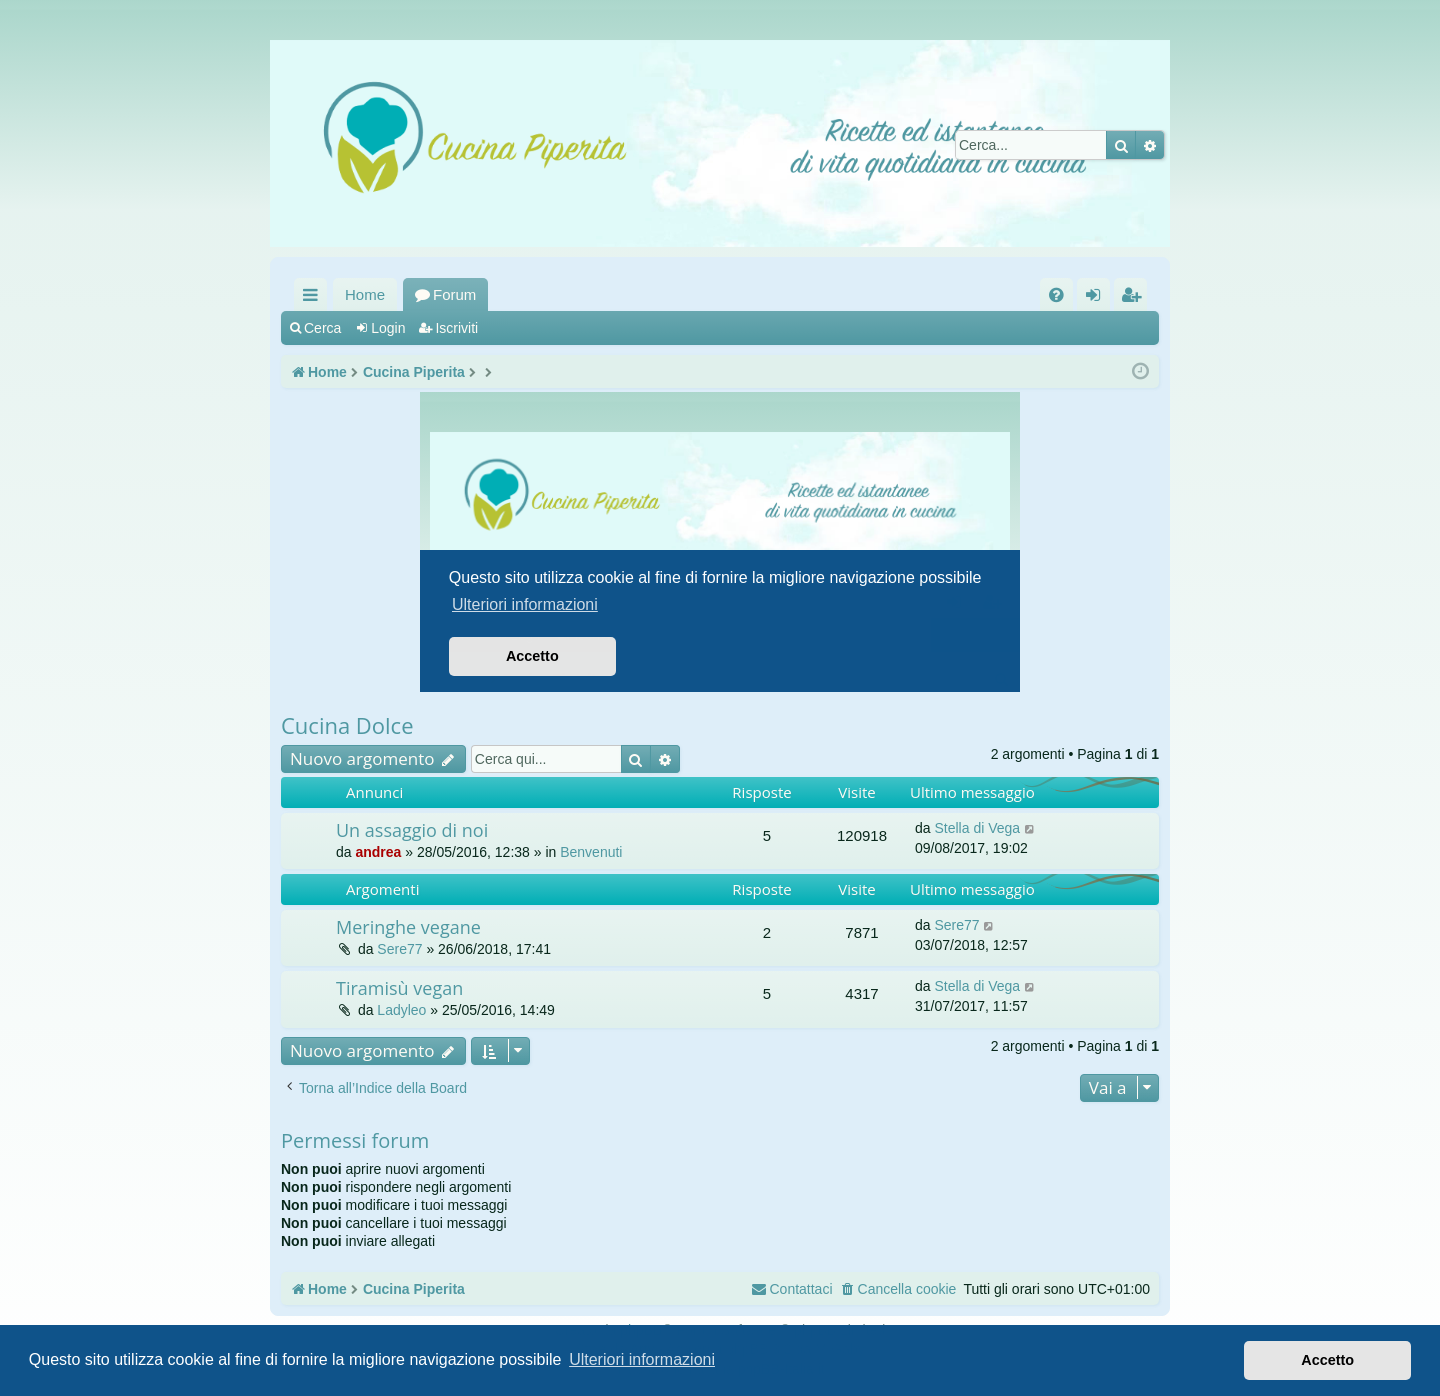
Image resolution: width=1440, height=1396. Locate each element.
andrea (378, 852)
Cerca (322, 328)
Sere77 (399, 949)
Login (388, 328)
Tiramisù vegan (399, 988)
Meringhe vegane (408, 927)
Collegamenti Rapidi (314, 298)
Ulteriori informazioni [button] (642, 1359)
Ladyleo (401, 1010)
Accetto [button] (1327, 1360)
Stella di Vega (977, 828)
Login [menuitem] (1097, 298)
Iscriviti (456, 328)
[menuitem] (1056, 294)
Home (365, 294)
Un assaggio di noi (412, 830)
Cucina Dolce (347, 725)
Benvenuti (591, 852)
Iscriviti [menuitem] (1135, 298)
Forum (454, 294)
